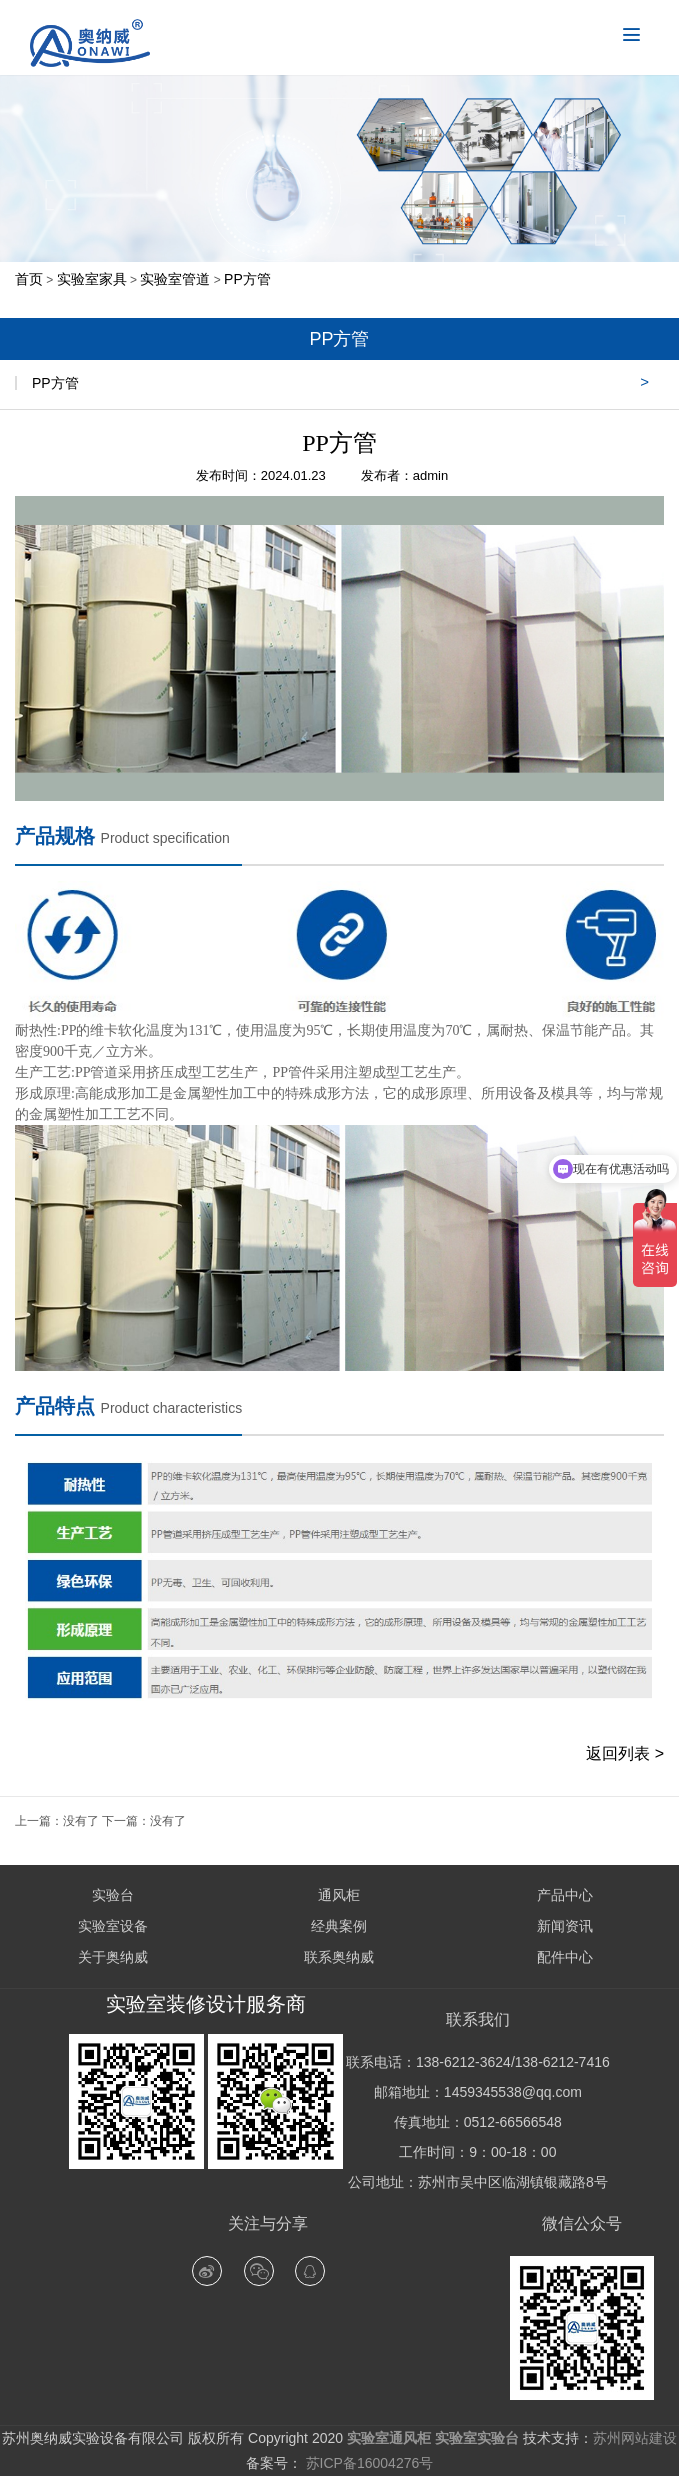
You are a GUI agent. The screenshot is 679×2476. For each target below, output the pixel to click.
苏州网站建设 (635, 2438)
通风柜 (339, 1895)
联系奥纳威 (339, 1957)
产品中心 (565, 1895)
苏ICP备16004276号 (368, 2463)
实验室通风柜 (389, 2438)
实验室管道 (175, 279)
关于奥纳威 (113, 1957)
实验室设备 (113, 1926)
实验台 (113, 1895)
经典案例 (339, 1926)
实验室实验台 (477, 2438)
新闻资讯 (565, 1926)
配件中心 (565, 1957)
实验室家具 (92, 279)
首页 (29, 279)
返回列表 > (625, 1753)
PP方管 (247, 279)
